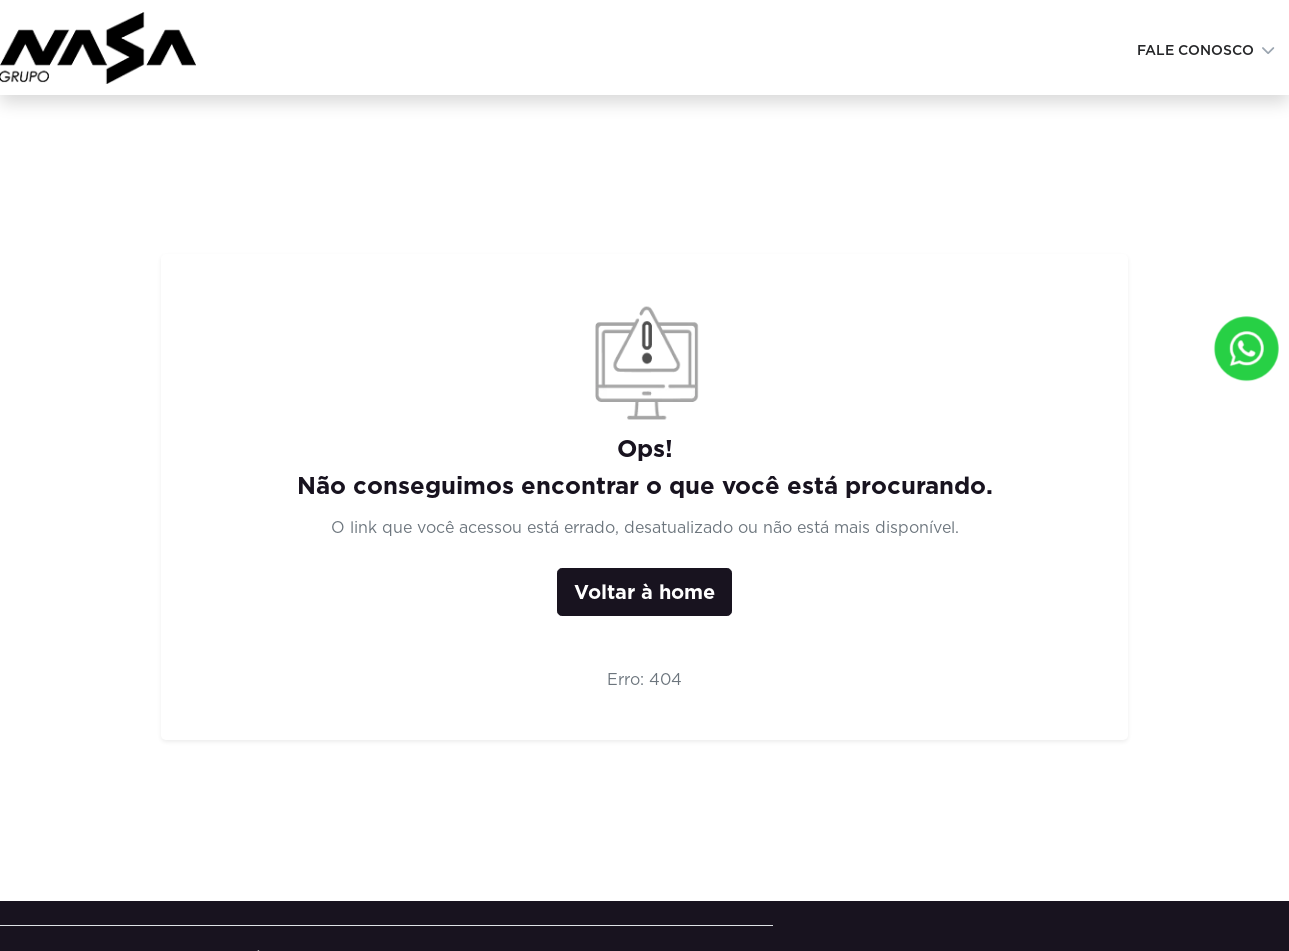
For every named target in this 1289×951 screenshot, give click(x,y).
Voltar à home (644, 592)
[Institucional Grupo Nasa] (105, 46)
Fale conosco (1197, 50)
